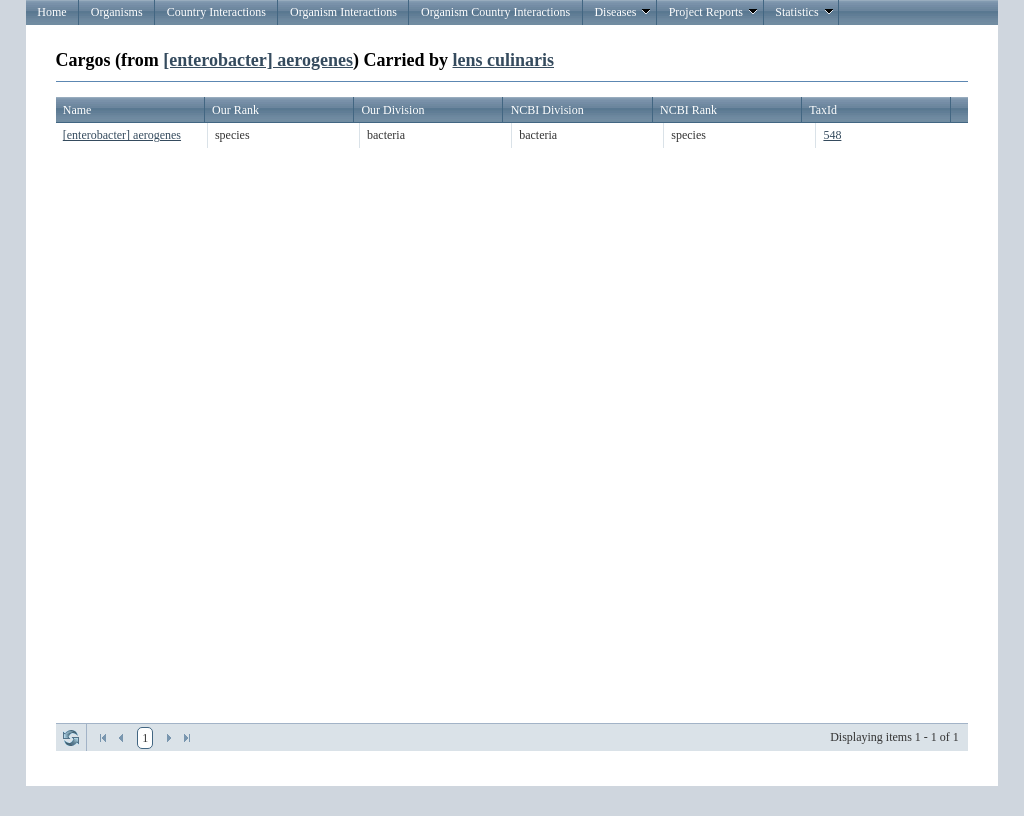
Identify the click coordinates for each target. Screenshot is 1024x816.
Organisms (117, 12)
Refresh (71, 738)
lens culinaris (503, 60)
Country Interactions (216, 12)
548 (832, 135)
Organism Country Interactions (495, 12)
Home (51, 12)
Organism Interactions (343, 12)
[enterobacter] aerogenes (258, 60)
